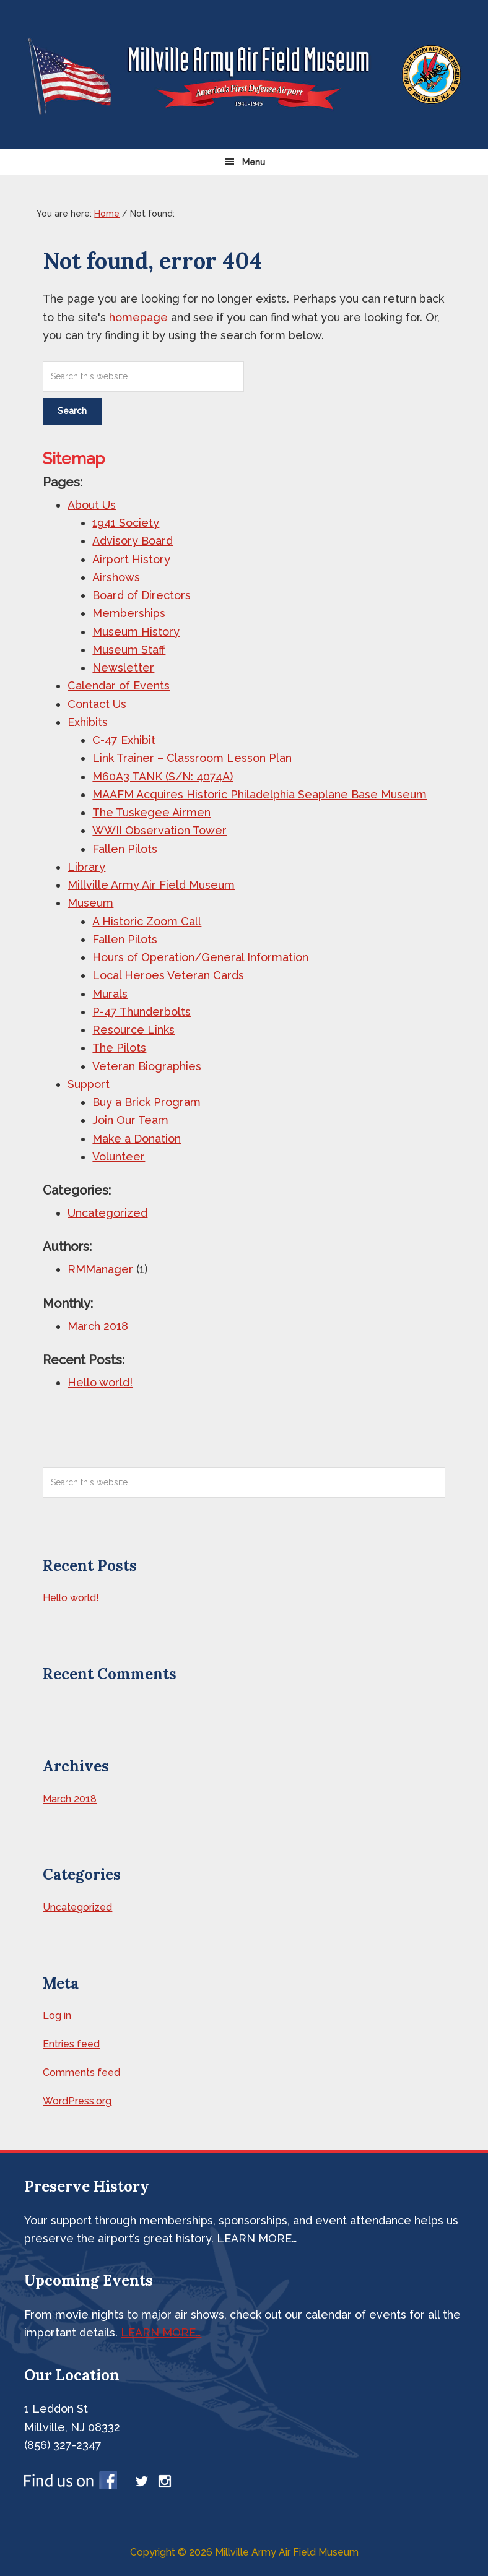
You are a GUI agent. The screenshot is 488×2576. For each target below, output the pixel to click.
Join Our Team (130, 1119)
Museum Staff (128, 649)
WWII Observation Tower (159, 830)
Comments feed (81, 2072)
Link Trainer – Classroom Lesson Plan (192, 757)
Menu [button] (253, 162)
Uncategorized (107, 1212)
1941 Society (125, 522)
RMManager (100, 1269)
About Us (92, 504)
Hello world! (100, 1382)
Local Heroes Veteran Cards (168, 975)
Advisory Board (132, 540)
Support (89, 1084)
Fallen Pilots (124, 848)
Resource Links (133, 1029)
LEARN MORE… (161, 2332)
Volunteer (118, 1156)
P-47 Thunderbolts (141, 1011)
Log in (57, 2015)
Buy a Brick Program (146, 1102)
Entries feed (71, 2044)
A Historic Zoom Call (146, 921)
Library (86, 866)
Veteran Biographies (146, 1066)
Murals (110, 993)
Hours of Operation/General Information (200, 957)
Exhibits (88, 721)
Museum (90, 902)
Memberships (128, 613)
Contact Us (97, 704)
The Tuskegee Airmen (151, 812)
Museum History (136, 631)
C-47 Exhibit (123, 739)
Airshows (116, 577)
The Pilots (119, 1047)
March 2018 (98, 1326)
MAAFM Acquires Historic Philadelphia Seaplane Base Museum (259, 794)
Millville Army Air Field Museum (151, 884)
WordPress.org (77, 2101)
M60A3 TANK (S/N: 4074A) (162, 776)
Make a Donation (136, 1138)
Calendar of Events (119, 685)
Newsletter (123, 667)
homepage (138, 317)
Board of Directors (141, 595)
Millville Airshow (243, 74)
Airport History (131, 559)
